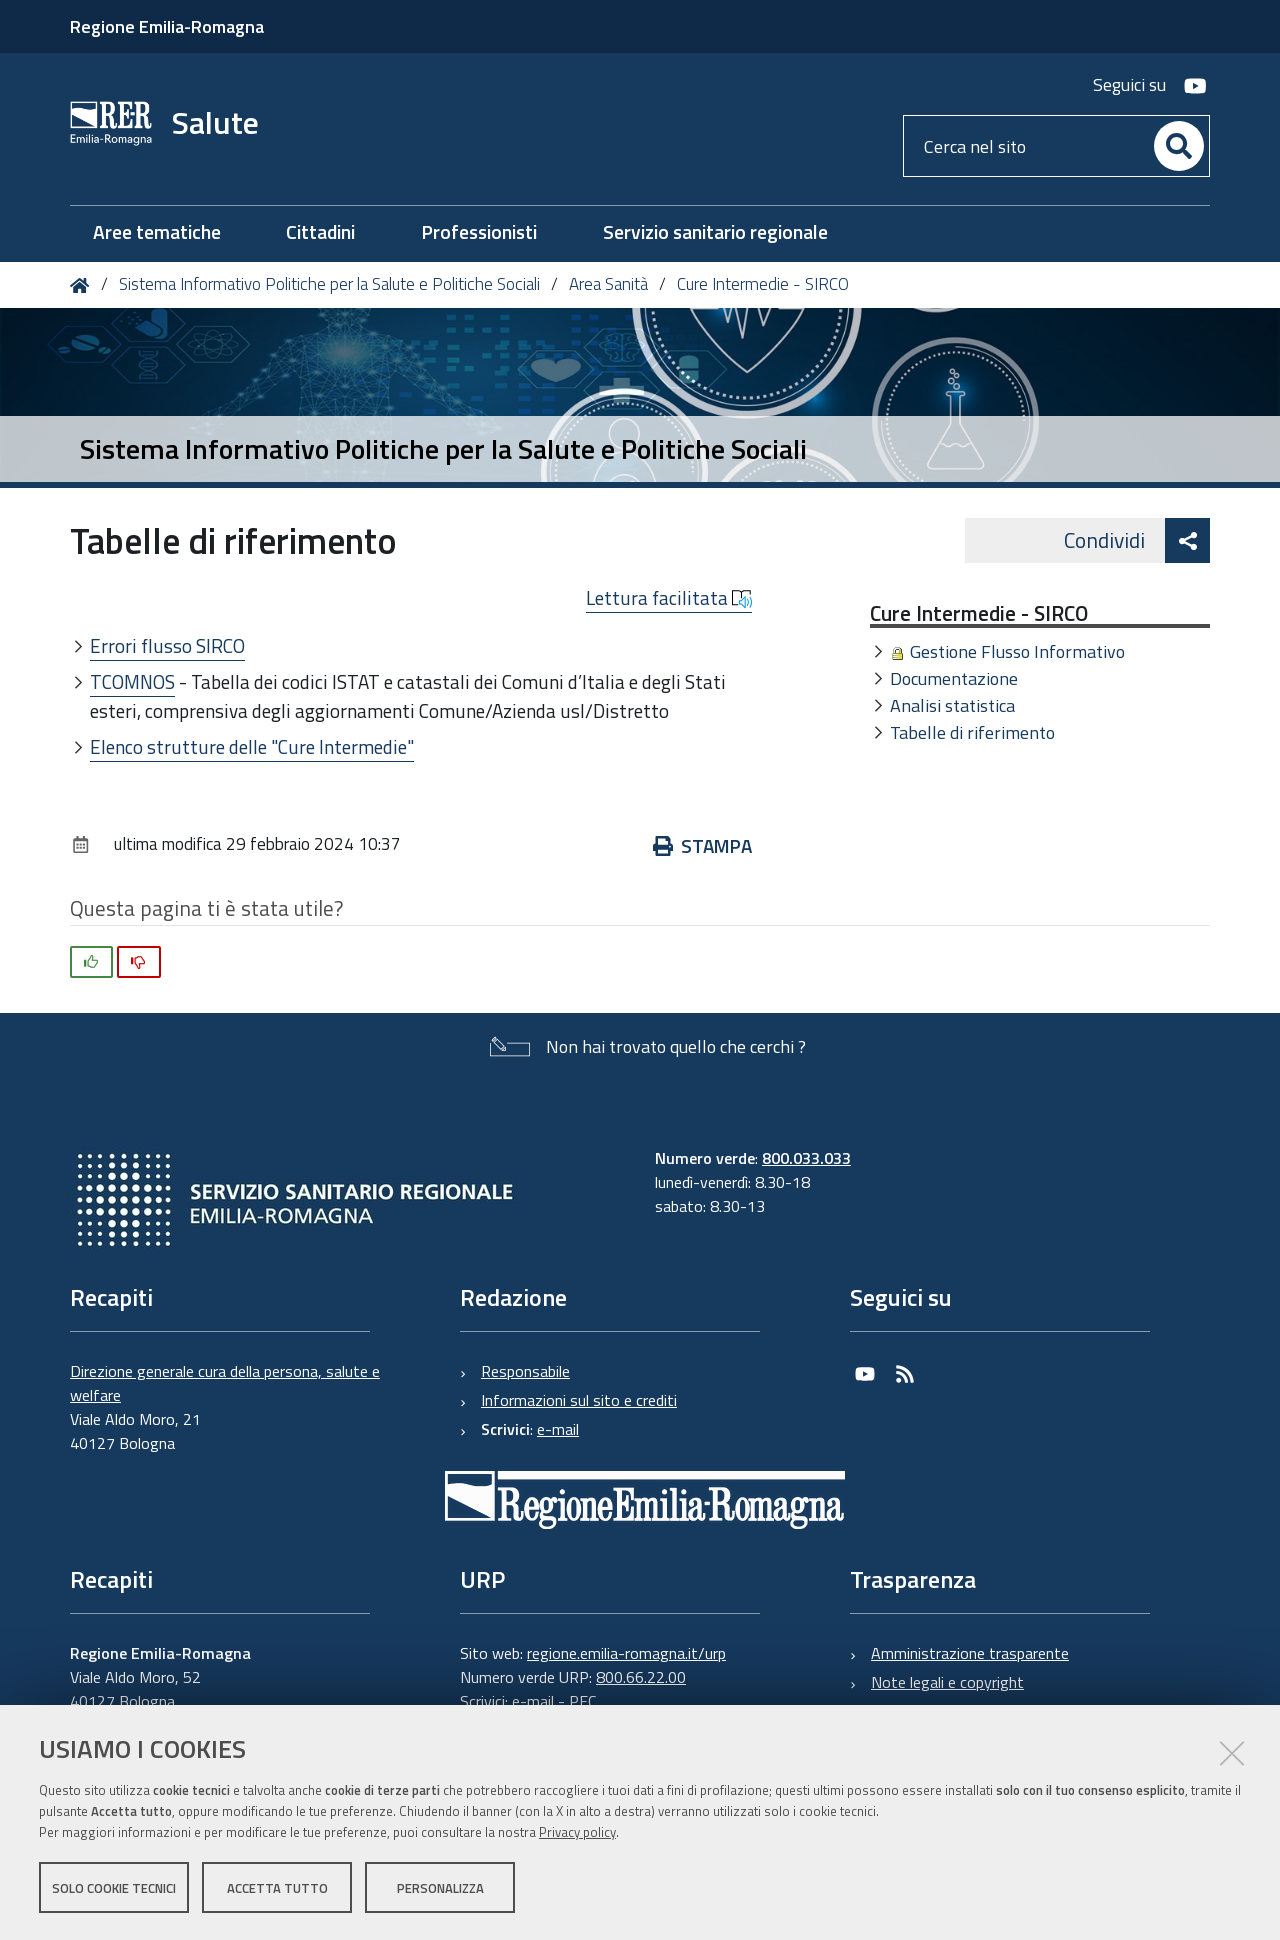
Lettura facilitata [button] (669, 598)
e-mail (558, 1429)
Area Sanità (608, 284)
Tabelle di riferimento (972, 732)
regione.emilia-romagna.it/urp (626, 1653)
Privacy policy (577, 1833)
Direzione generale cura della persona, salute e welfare (225, 1383)
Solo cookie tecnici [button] (114, 1888)
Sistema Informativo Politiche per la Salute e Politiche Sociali (329, 284)
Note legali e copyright (947, 1682)
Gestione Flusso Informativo (1017, 651)
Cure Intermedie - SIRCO (763, 284)
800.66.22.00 (641, 1677)
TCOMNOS (132, 681)
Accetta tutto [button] (277, 1888)
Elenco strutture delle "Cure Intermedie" (252, 746)
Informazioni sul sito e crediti (579, 1400)
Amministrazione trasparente (970, 1653)
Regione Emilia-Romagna (167, 26)
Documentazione (954, 678)
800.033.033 (806, 1158)
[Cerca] (1179, 146)
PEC (582, 1701)
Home (83, 285)
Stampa (702, 845)
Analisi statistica (952, 705)
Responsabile (525, 1371)
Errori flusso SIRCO (167, 645)
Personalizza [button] (440, 1888)
